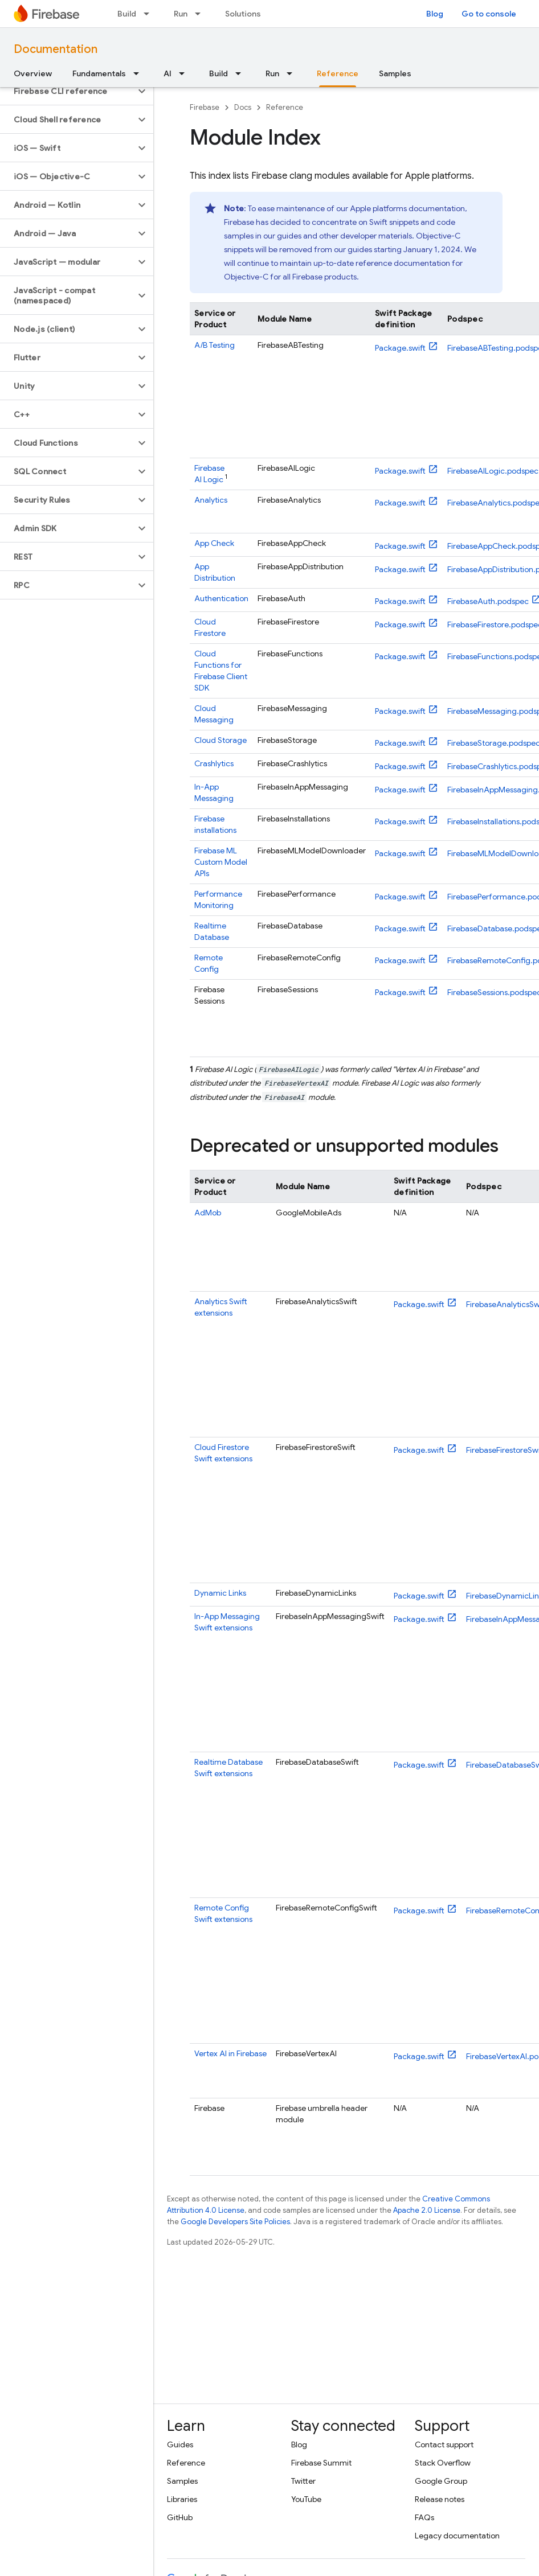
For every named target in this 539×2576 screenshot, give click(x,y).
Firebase (204, 107)
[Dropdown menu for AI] (185, 73)
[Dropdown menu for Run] (201, 13)
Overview (33, 73)
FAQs (424, 2517)
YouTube (306, 2499)
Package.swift (400, 348)
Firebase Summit (321, 2463)
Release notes (439, 2499)
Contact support (444, 2444)
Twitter (303, 2481)
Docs (242, 107)
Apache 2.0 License (426, 2210)
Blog (434, 14)
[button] (67, 91)
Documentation (55, 49)
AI (168, 73)
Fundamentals (99, 73)
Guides (180, 2444)
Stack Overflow (443, 2463)
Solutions (243, 14)
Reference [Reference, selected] (337, 73)
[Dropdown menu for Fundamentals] (139, 73)
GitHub (180, 2517)
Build (126, 14)
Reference (284, 107)
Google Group (441, 2481)
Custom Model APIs (220, 861)
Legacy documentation (457, 2535)
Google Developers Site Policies (235, 2221)
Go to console (489, 14)
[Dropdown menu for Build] (150, 13)
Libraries (182, 2499)
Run (180, 14)
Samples (395, 73)
